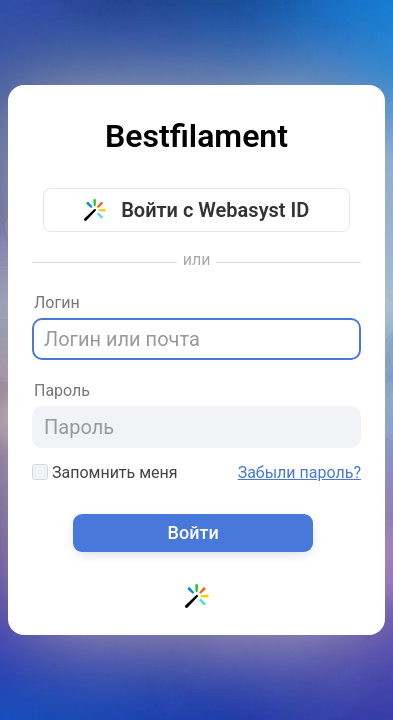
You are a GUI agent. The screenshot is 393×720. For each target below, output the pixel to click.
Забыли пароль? (299, 473)
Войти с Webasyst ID (197, 210)
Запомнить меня (105, 472)
